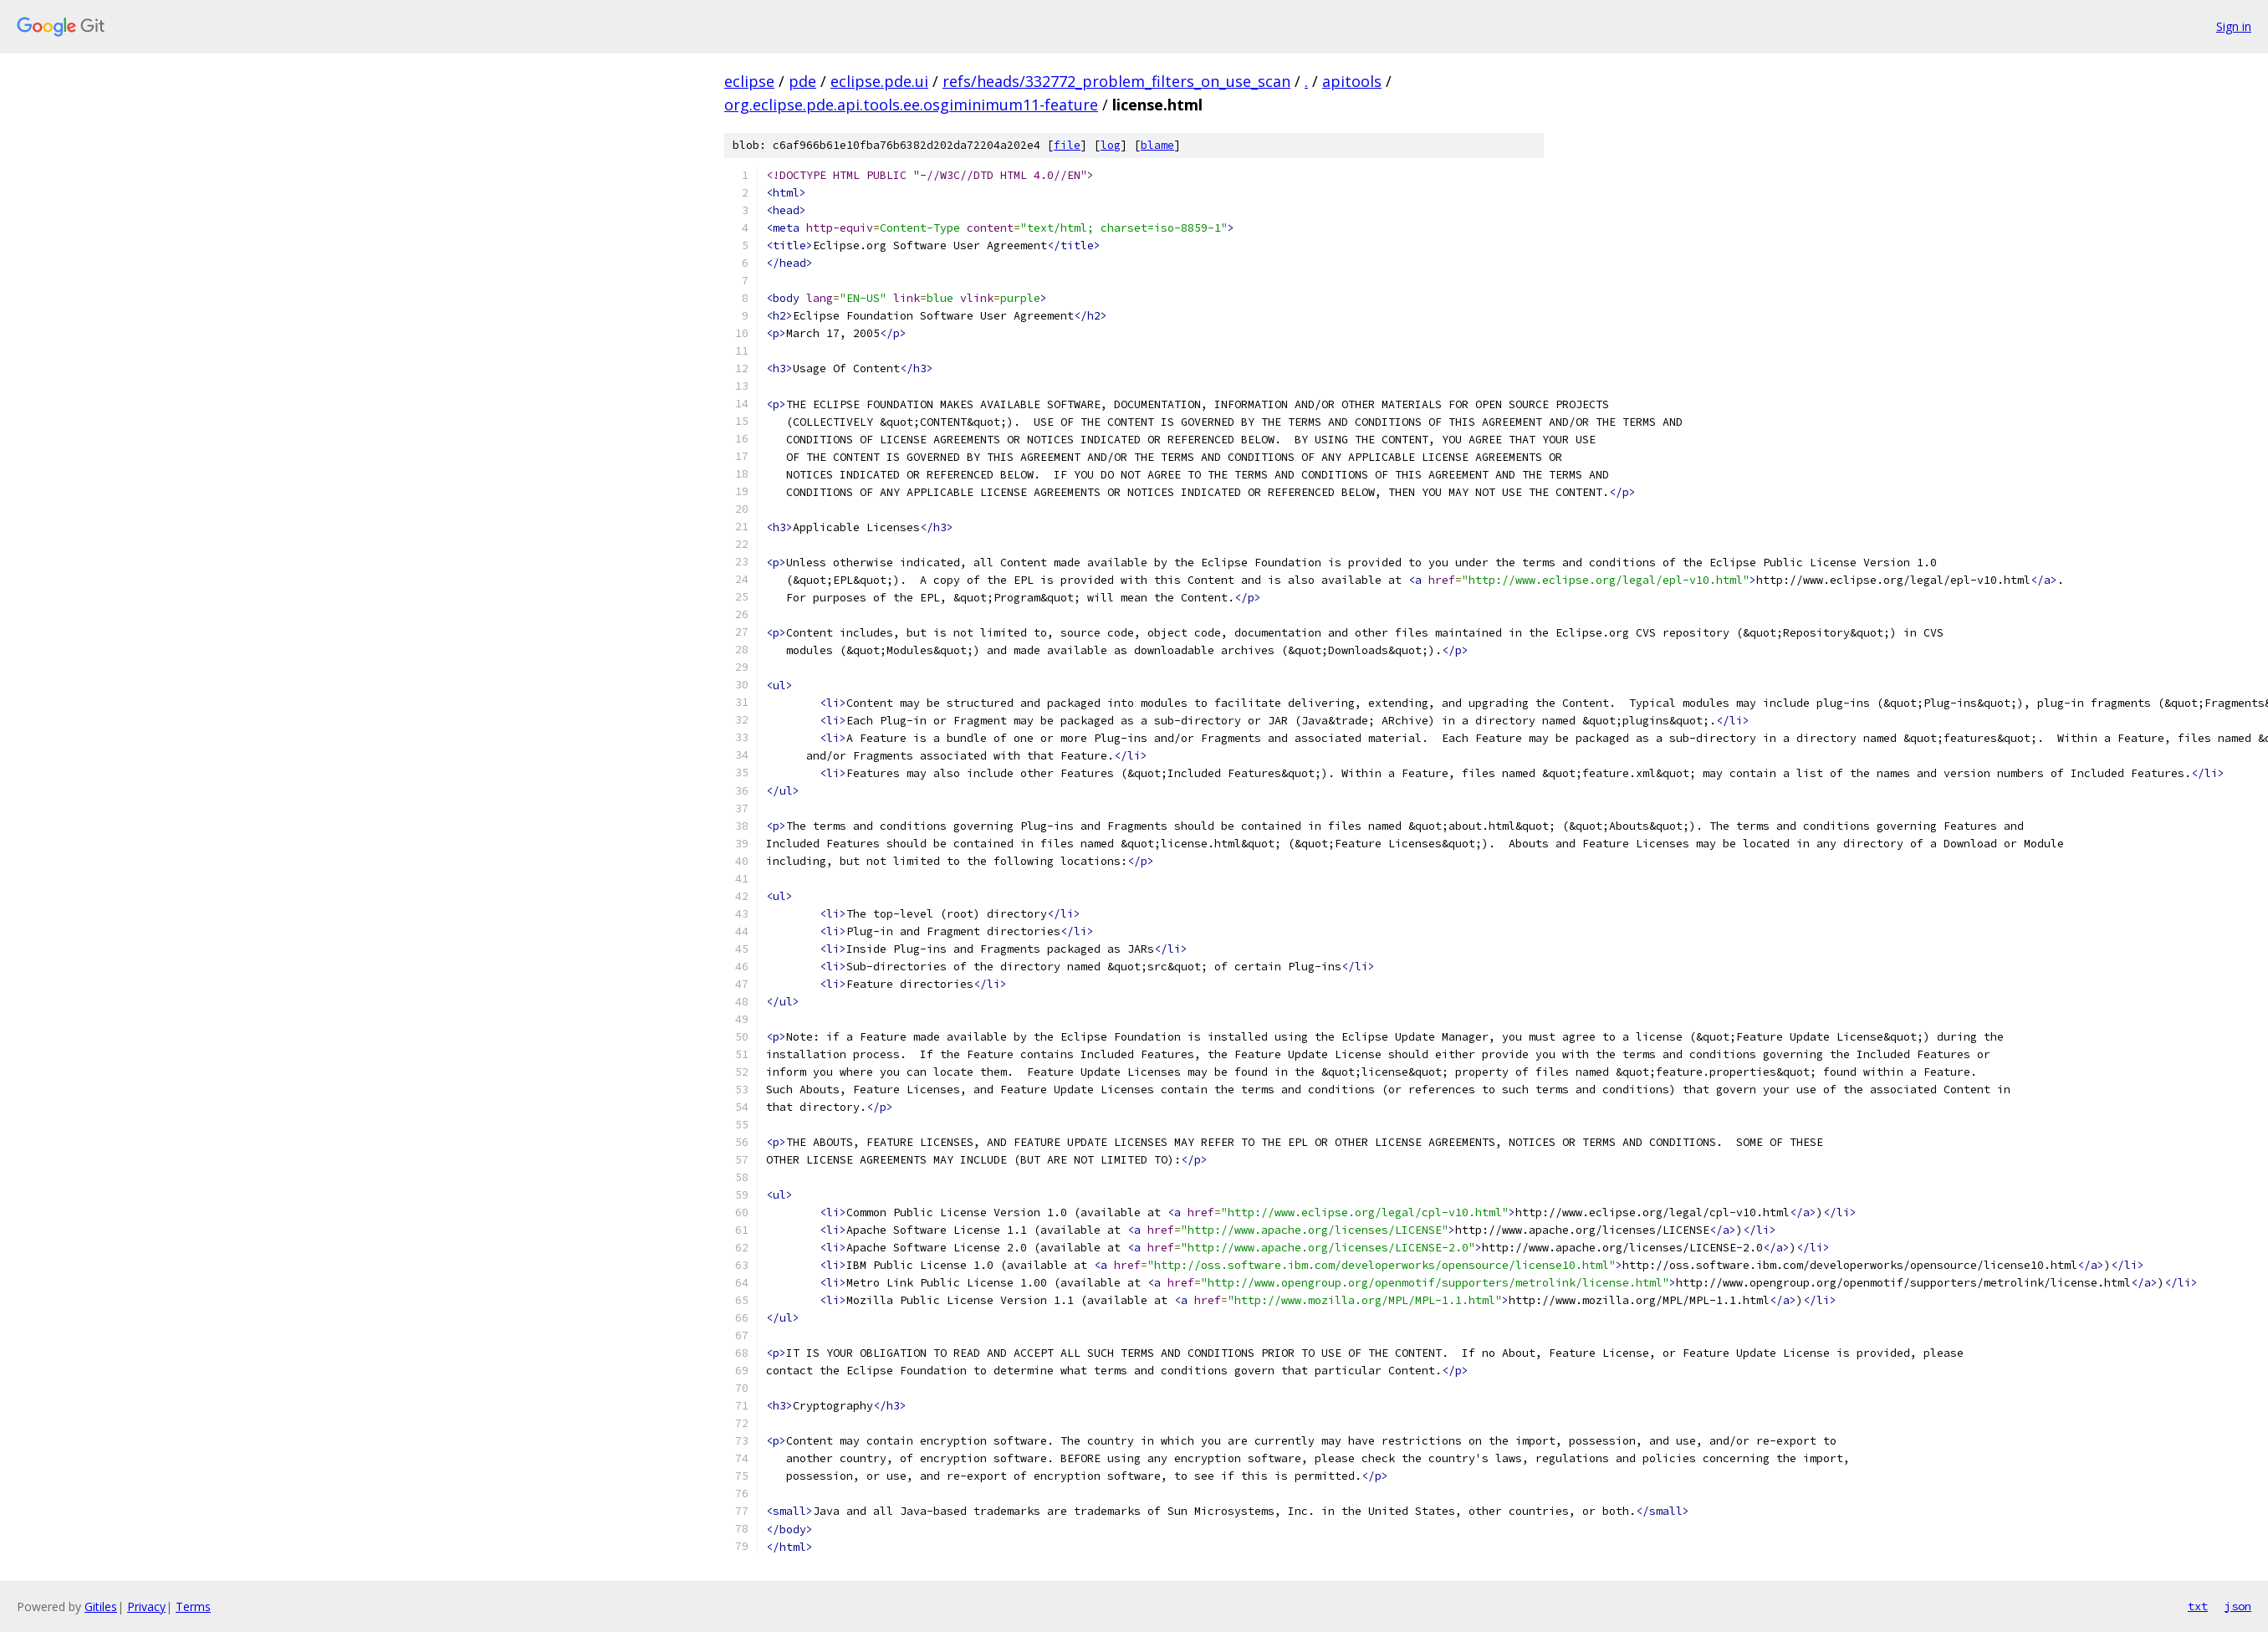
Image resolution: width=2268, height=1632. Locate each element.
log (1111, 145)
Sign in (2233, 26)
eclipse (749, 81)
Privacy (146, 1606)
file (1067, 145)
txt (2198, 1606)
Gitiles (100, 1606)
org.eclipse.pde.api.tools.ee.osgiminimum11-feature (911, 105)
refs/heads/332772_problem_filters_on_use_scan (1116, 81)
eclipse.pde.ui (879, 81)
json (2238, 1606)
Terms (193, 1606)
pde (802, 81)
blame (1157, 145)
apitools (1352, 81)
